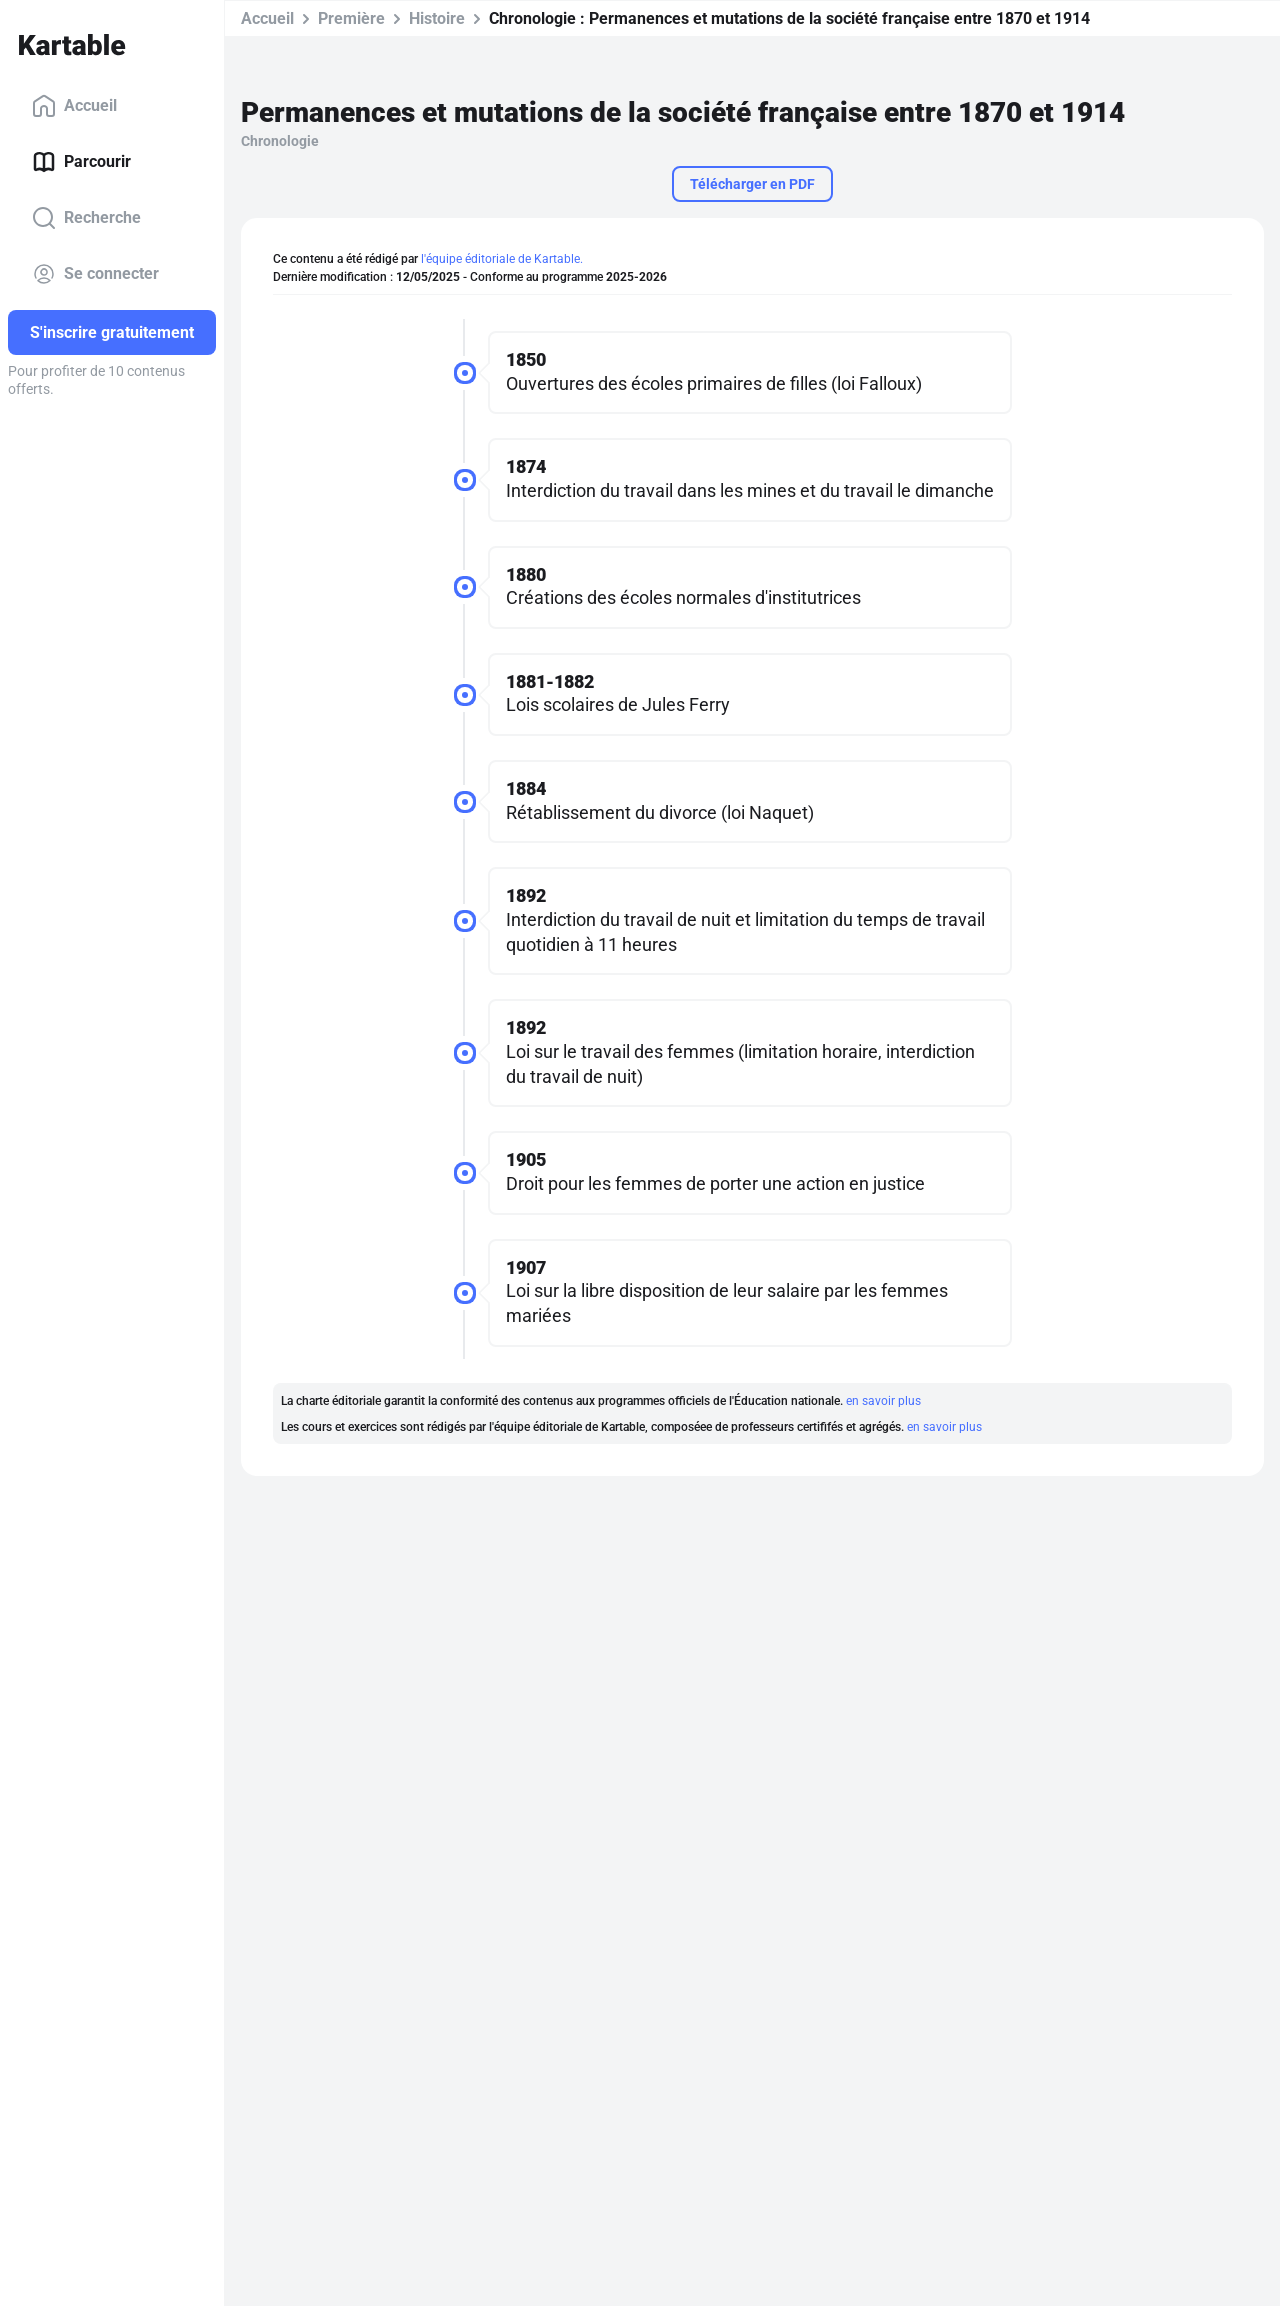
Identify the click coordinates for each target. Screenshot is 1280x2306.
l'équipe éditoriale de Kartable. (502, 259)
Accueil (74, 106)
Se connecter (95, 274)
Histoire (437, 18)
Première (351, 18)
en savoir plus (883, 1401)
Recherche (86, 218)
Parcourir (81, 162)
